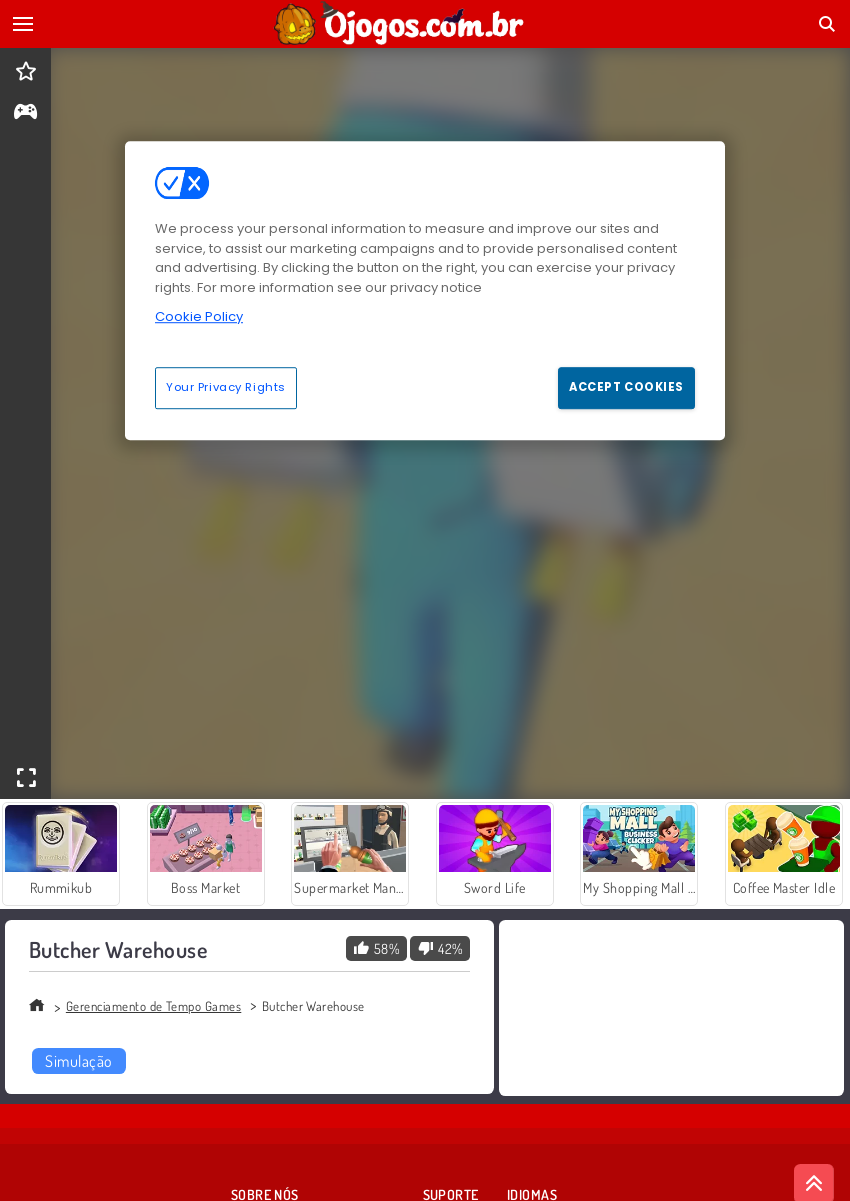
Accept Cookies (626, 387)
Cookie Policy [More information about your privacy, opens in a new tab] (199, 316)
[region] (425, 290)
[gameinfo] (25, 113)
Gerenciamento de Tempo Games (153, 1006)
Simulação (78, 1061)
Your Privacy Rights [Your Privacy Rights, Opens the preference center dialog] (226, 387)
